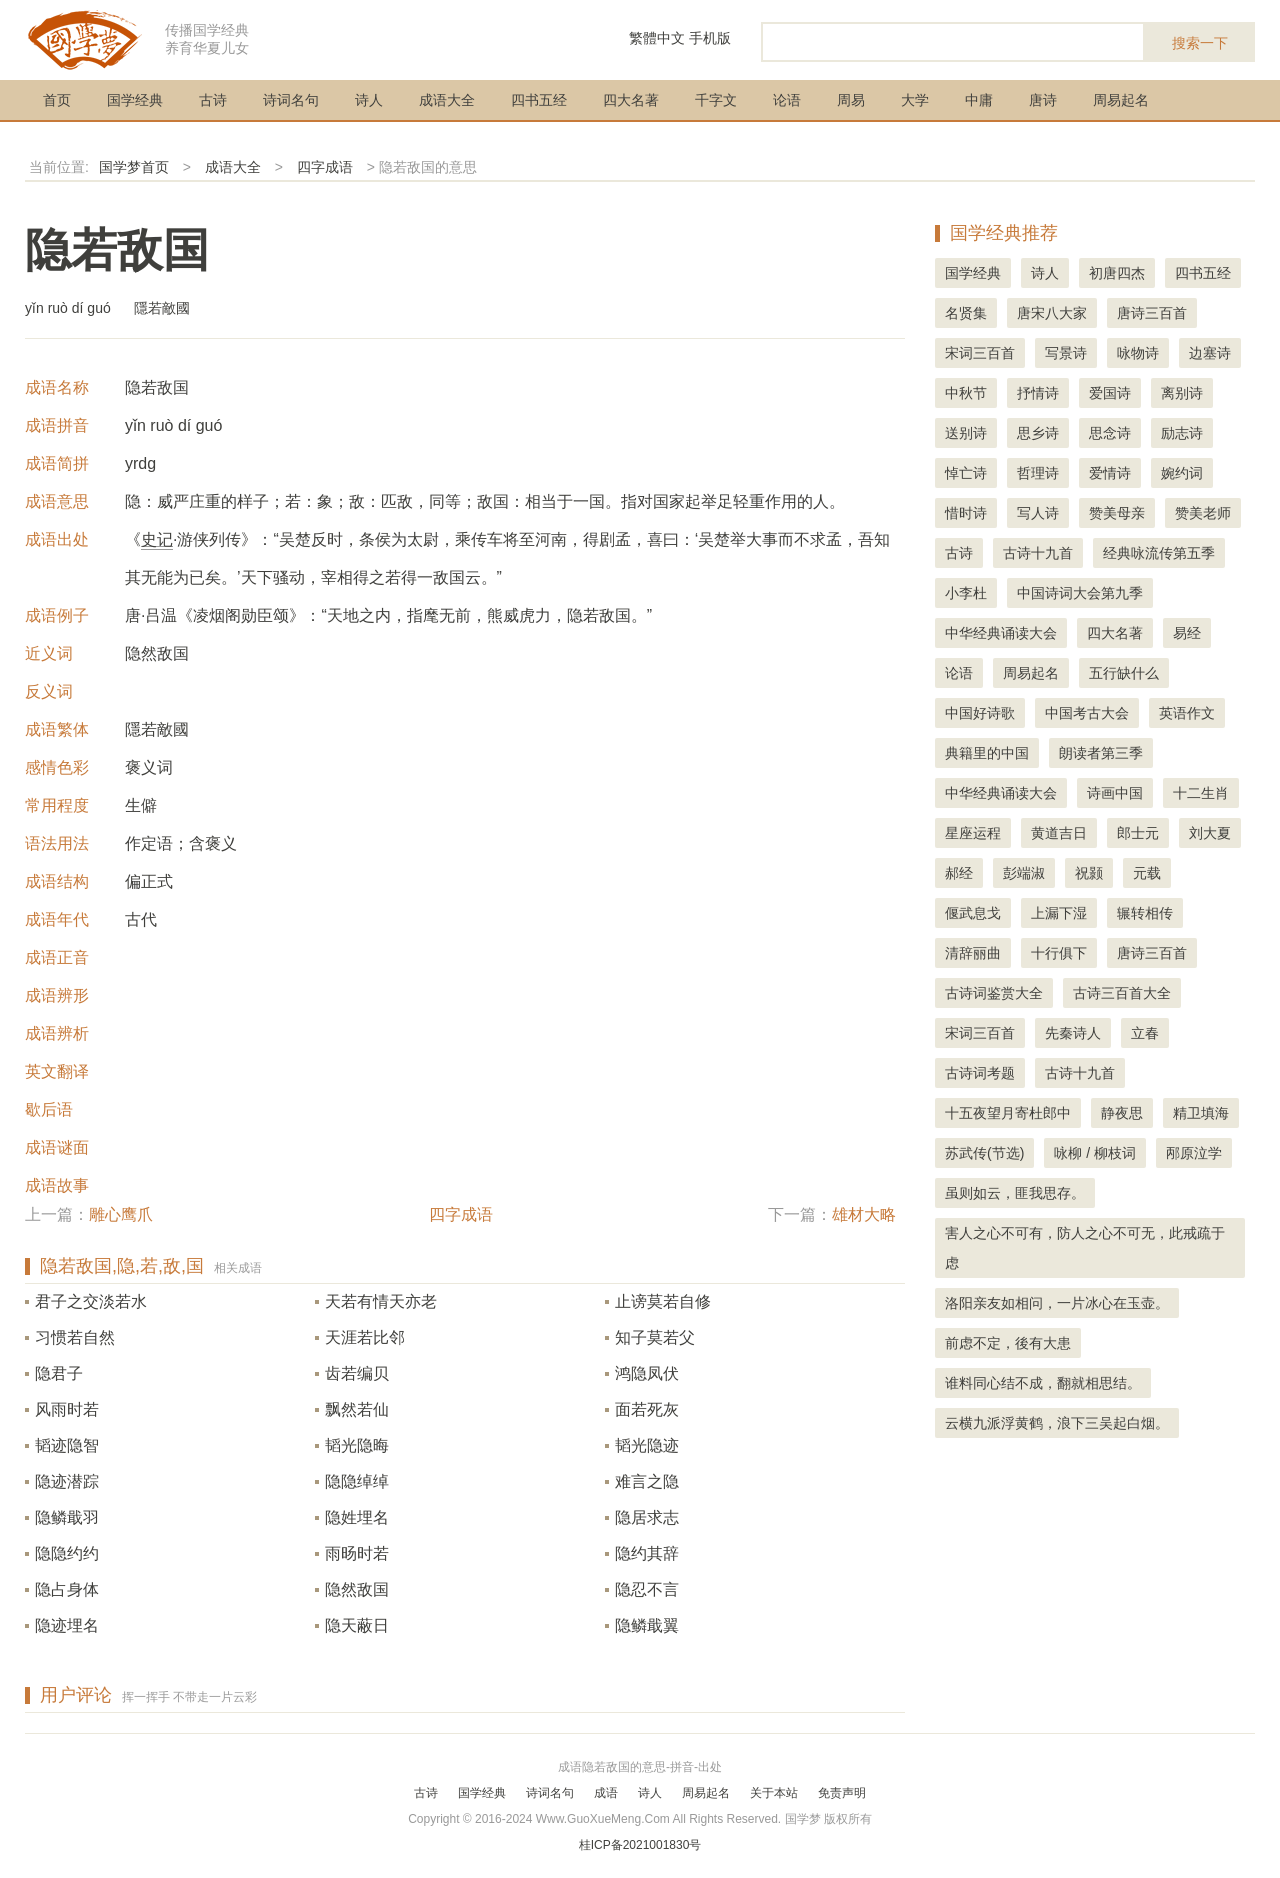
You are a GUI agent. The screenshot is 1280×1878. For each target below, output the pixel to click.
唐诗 (1043, 100)
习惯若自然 (75, 1337)
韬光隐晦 (357, 1445)
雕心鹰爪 (121, 1214)
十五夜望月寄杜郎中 (1008, 1113)
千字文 (716, 100)
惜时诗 (966, 513)
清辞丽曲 (973, 953)
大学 (915, 100)
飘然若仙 (357, 1409)
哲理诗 (1038, 473)
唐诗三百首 (1152, 313)
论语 (787, 100)
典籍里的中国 (987, 753)
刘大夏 (1210, 833)
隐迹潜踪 (67, 1481)
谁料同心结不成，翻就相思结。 (1043, 1383)
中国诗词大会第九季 (1080, 593)
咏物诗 (1138, 353)
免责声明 (842, 1793)
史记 (157, 539)
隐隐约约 (67, 1553)
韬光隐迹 (647, 1445)
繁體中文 (657, 38)
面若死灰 (647, 1409)
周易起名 (1121, 100)
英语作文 (1187, 713)
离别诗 (1182, 393)
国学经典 (135, 100)
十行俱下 (1059, 953)
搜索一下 (1200, 43)
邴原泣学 (1194, 1153)
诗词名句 (291, 100)
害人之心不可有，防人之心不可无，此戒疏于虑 (1085, 1248)
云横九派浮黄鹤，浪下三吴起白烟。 (1057, 1423)
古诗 (213, 100)
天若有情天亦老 (381, 1301)
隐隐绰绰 (357, 1481)
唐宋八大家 (1052, 313)
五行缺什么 (1124, 673)
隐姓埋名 (357, 1517)
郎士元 (1138, 833)
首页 (57, 100)
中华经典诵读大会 (1001, 633)
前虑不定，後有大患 (1008, 1343)
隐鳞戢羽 (67, 1517)
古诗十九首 (1038, 553)
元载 (1147, 873)
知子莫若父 (655, 1337)
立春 (1145, 1033)
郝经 (959, 873)
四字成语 (325, 167)
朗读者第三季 (1101, 753)
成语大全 (447, 100)
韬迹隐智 (67, 1445)
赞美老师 (1203, 513)
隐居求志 (647, 1517)
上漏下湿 (1059, 913)
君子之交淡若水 (91, 1301)
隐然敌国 (357, 1589)
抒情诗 (1038, 393)
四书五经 (539, 100)
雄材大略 (864, 1214)
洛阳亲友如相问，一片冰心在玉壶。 (1057, 1303)
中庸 (979, 100)
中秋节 (966, 393)
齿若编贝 (357, 1373)
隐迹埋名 (67, 1625)
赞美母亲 (1117, 513)
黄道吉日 (1059, 833)
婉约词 (1182, 473)
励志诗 (1182, 433)
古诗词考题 (980, 1073)
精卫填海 (1201, 1113)
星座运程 (973, 833)
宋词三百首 (980, 353)
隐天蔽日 (357, 1625)
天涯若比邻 (365, 1337)
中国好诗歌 (980, 713)
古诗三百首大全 (1122, 993)
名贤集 (966, 313)
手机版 (710, 38)
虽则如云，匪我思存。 (1015, 1193)
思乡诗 (1038, 433)
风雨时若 (67, 1409)
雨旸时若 (357, 1553)
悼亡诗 (966, 473)
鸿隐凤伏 (647, 1373)
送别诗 (966, 433)
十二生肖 (1201, 793)
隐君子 (59, 1373)
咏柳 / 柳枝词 (1095, 1153)
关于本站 (774, 1793)
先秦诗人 (1073, 1033)
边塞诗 (1210, 353)
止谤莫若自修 (663, 1301)
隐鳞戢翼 (647, 1625)
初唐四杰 (1117, 273)
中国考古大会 (1087, 713)
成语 (606, 1793)
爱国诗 (1110, 393)
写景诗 (1066, 353)
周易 (851, 100)
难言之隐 (647, 1481)
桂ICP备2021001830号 (640, 1845)
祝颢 (1089, 873)
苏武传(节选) (984, 1153)
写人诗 (1038, 513)
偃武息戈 (973, 913)
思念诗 (1110, 433)
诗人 (369, 100)
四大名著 (631, 100)
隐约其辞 (647, 1553)
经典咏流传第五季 (1159, 553)
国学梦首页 (134, 167)
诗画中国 (1115, 793)
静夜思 (1122, 1113)
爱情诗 (1110, 473)
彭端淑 (1024, 873)
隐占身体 (67, 1589)
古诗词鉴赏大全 (994, 993)
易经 (1187, 633)
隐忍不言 (647, 1589)
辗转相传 (1145, 913)
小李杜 (966, 593)
